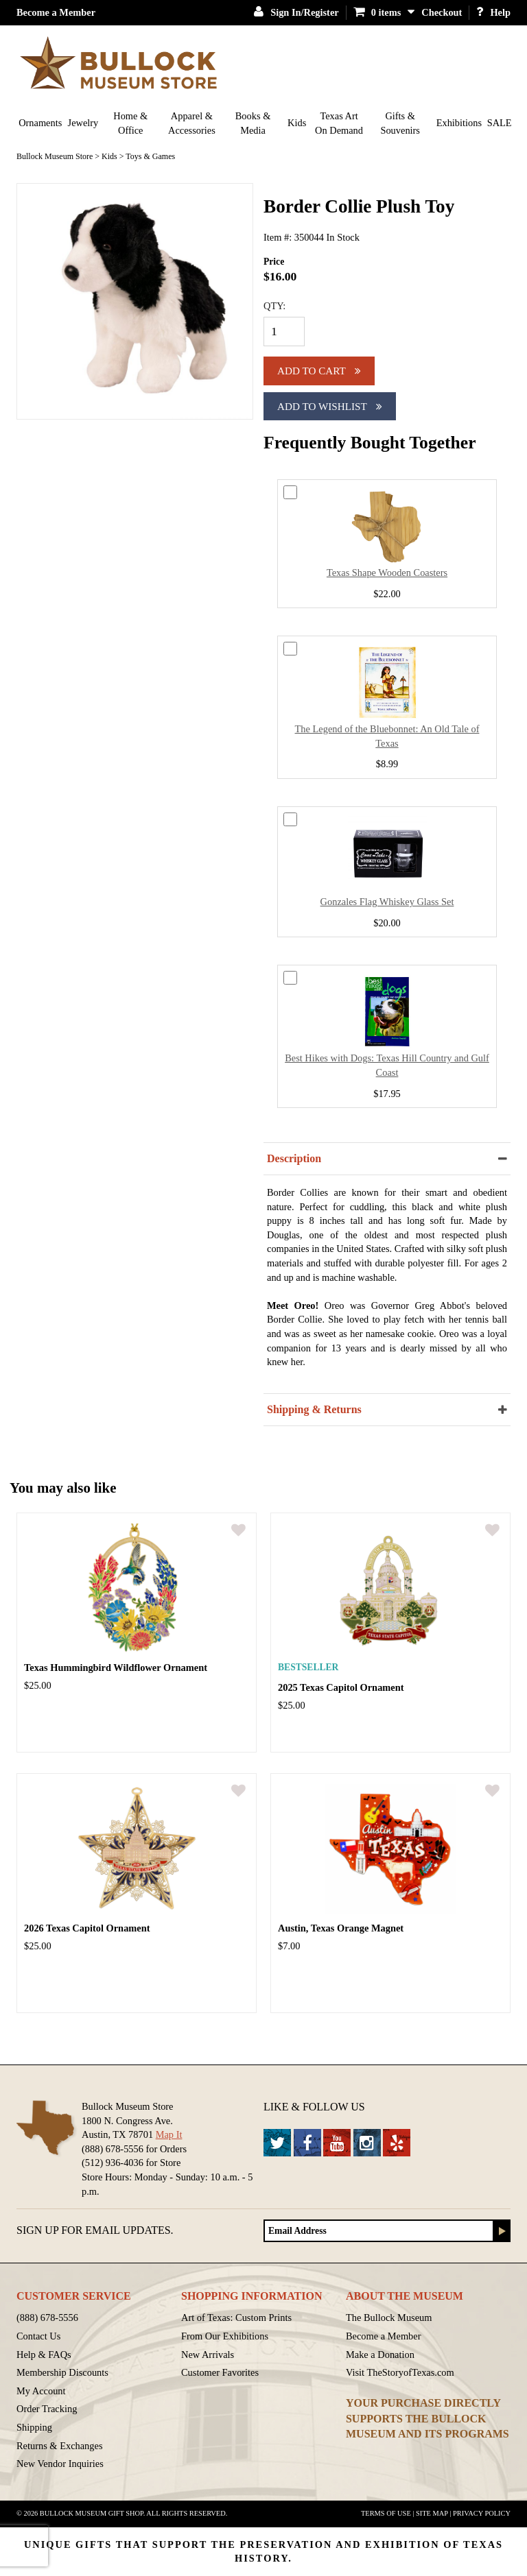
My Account (41, 2390)
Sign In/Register (296, 12)
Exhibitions (459, 122)
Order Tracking (46, 2408)
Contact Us (38, 2336)
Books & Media (253, 123)
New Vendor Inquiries (60, 2463)
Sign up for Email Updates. (95, 2230)
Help (493, 12)
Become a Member (55, 12)
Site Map (432, 2513)
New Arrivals (207, 2354)
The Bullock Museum (389, 2317)
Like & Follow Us (314, 2106)
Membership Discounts (62, 2372)
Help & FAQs (43, 2354)
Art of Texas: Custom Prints (236, 2317)
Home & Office (130, 123)
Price (274, 261)
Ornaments (40, 122)
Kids (297, 122)
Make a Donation (380, 2354)
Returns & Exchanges (59, 2445)
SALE (499, 122)
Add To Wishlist (329, 406)
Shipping (34, 2427)
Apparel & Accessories (191, 123)
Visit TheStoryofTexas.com (400, 2372)
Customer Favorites (220, 2372)
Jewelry (83, 122)
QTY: (274, 305)
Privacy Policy (482, 2513)
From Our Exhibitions (224, 2336)
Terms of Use (386, 2513)
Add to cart (319, 370)
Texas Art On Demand (339, 123)
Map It (169, 2134)
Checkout (441, 12)
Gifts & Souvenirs (400, 123)
